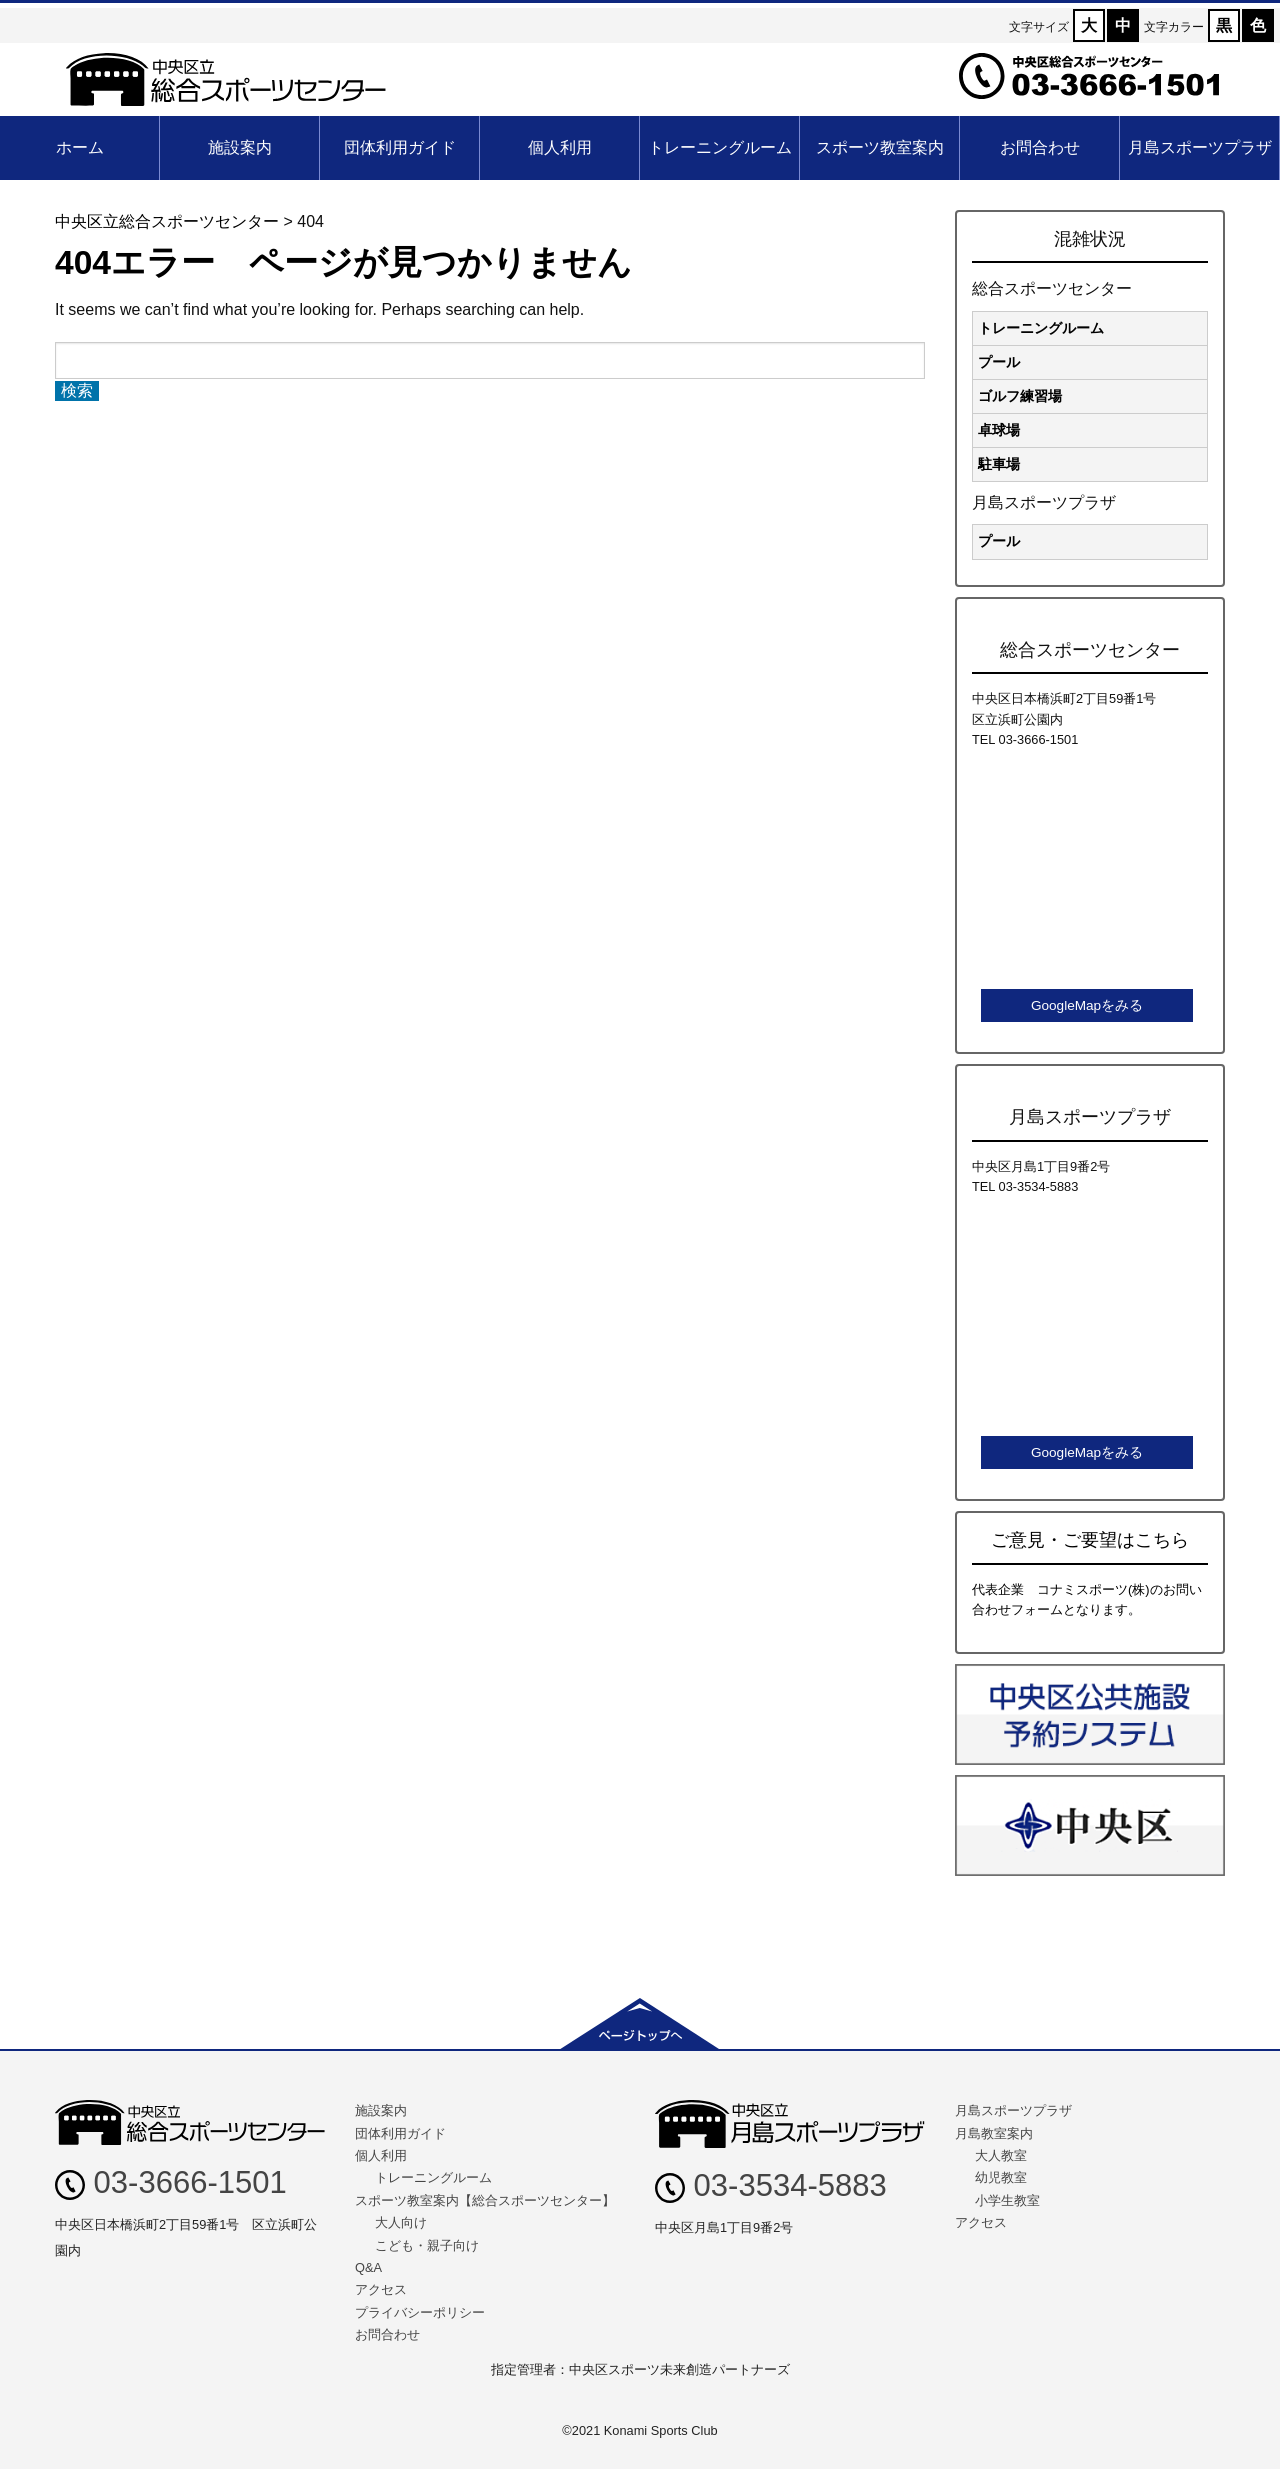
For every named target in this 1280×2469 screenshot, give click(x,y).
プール (999, 362)
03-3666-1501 (171, 2182)
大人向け (401, 2222)
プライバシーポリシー (420, 2312)
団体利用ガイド (400, 147)
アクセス (381, 2289)
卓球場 (999, 430)
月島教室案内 (994, 2133)
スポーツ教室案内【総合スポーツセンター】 (485, 2200)
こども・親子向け (427, 2245)
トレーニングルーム (720, 147)
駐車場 (999, 464)
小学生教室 (1007, 2200)
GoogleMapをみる (1087, 1005)
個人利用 (560, 147)
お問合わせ (1040, 147)
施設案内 (240, 147)
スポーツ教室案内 (880, 147)
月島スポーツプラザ (1200, 147)
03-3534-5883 (771, 2185)
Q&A (368, 2267)
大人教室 (1001, 2155)
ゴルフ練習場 (1020, 396)
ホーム (80, 147)
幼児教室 (1001, 2177)
